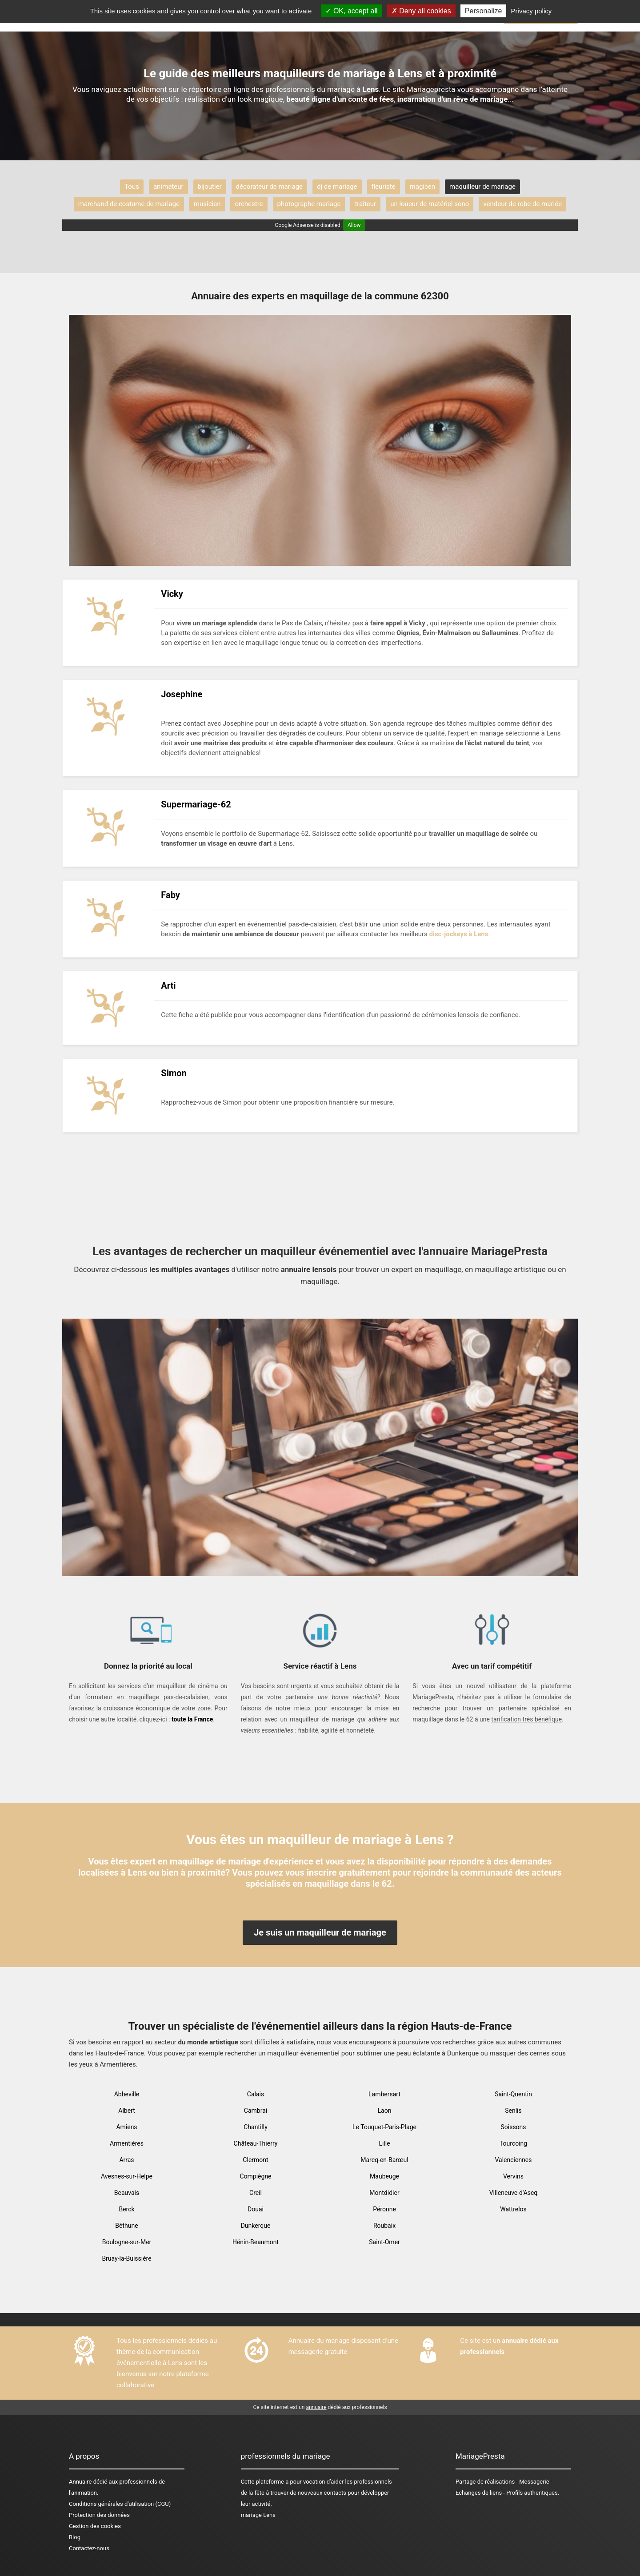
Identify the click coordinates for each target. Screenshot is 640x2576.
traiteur (365, 204)
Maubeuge (384, 2176)
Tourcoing (513, 2143)
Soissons (513, 2127)
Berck (126, 2209)
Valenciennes (513, 2159)
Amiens (126, 2127)
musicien (207, 204)
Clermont (255, 2159)
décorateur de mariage (269, 187)
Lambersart (384, 2094)
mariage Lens (258, 2515)
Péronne (384, 2209)
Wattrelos (513, 2209)
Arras (126, 2159)
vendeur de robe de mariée (522, 204)
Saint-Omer (384, 2242)
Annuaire (80, 2481)
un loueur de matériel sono (429, 204)
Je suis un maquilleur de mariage (320, 1932)
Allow (354, 225)
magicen (422, 187)
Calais (255, 2094)
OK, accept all (351, 11)
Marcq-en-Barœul (384, 2159)
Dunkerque (256, 2225)
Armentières (127, 2143)
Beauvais (126, 2192)
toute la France (192, 1719)
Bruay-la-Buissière (126, 2258)
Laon (385, 2110)
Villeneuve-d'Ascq (513, 2192)
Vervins (513, 2176)
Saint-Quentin (513, 2094)
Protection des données (99, 2515)
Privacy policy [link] (531, 11)
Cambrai (255, 2110)
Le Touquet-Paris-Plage (384, 2127)
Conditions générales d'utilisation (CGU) (120, 2503)
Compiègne (255, 2176)
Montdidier (384, 2192)
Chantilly (256, 2127)
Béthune (126, 2225)
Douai (256, 2209)
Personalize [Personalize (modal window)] (483, 11)
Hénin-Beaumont (255, 2242)
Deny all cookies (421, 11)
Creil (255, 2192)
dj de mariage (337, 187)
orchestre (249, 204)
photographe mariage (309, 204)
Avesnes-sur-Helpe (126, 2176)
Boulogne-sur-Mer (127, 2242)
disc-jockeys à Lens (458, 934)
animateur (168, 187)
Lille (384, 2143)
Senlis (513, 2110)
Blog (74, 2537)
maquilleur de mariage (482, 187)
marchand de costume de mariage (129, 204)
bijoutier (210, 187)
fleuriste (384, 187)
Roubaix (384, 2225)
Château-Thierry (256, 2143)
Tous (131, 187)
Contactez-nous (89, 2548)
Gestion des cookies (95, 2526)
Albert (126, 2110)
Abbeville (127, 2094)
